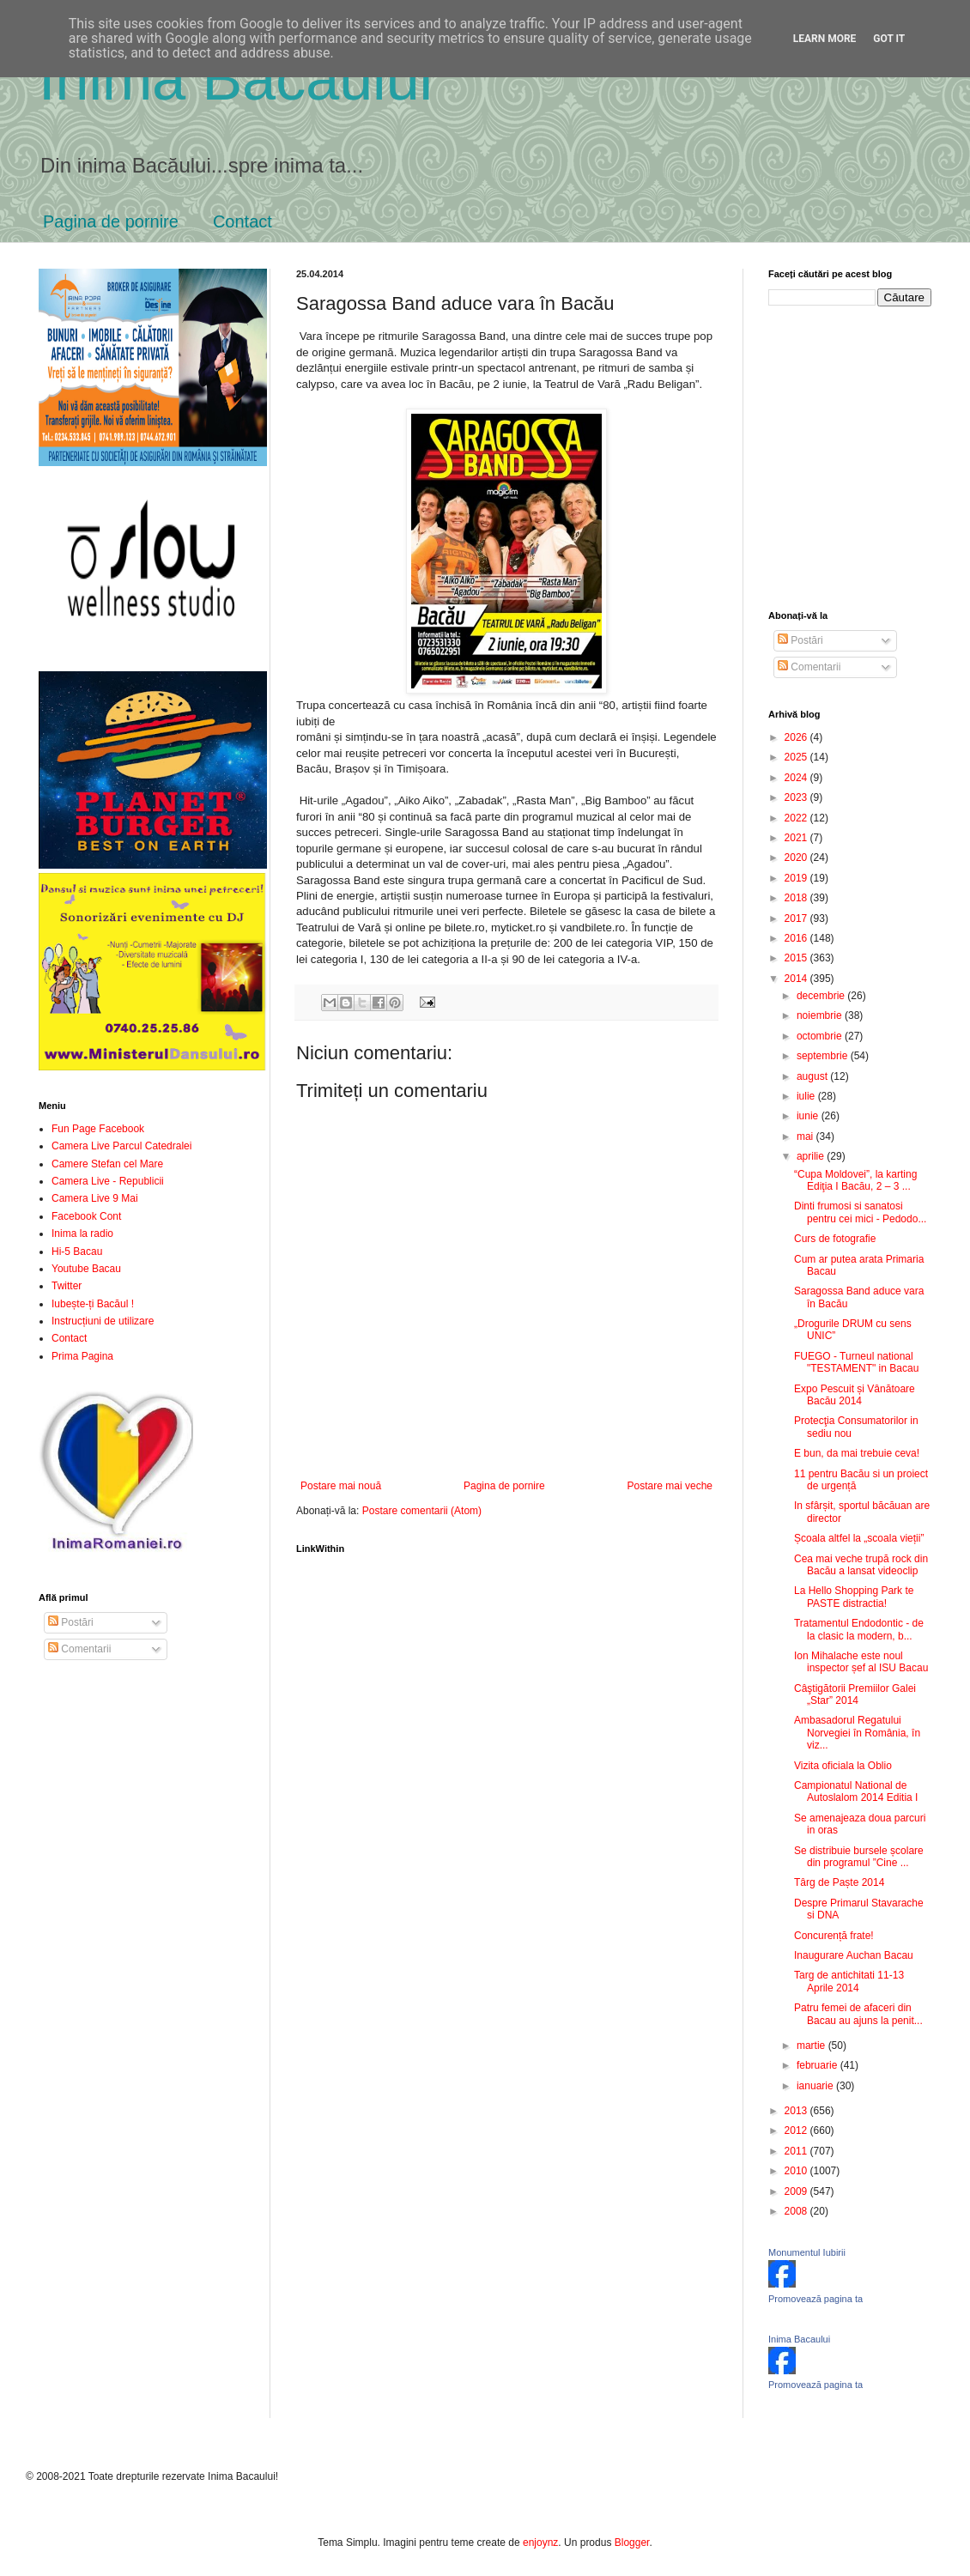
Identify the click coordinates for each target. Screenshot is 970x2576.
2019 (797, 878)
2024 (797, 778)
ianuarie (816, 2086)
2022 (797, 818)
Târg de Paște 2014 (839, 1882)
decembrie (822, 996)
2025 (797, 757)
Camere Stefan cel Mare (107, 1164)
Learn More (825, 39)
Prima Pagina (82, 1356)
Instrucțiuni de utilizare (103, 1321)
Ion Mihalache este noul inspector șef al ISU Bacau (861, 1662)
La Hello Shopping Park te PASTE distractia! (853, 1597)
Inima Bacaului (799, 2339)
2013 (797, 2111)
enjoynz (540, 2543)
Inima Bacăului (236, 78)
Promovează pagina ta (815, 2299)
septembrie (824, 1056)
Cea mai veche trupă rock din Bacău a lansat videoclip (861, 1565)
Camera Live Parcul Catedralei (121, 1146)
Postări (71, 1622)
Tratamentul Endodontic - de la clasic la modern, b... (859, 1629)
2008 (797, 2211)
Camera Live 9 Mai (95, 1198)
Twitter (67, 1286)
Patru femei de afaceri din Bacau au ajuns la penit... (858, 2014)
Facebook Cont (86, 1216)
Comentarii (79, 1649)
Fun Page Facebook (98, 1129)
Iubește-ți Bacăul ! (93, 1304)
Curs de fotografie (835, 1239)
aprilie (812, 1156)
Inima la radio (82, 1233)
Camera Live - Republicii (108, 1181)
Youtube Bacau (86, 1269)
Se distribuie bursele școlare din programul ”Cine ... (859, 1857)
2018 (797, 898)
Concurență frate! (834, 1936)
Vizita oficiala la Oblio (843, 1766)
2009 (797, 2191)
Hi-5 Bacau (77, 1252)
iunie (809, 1116)
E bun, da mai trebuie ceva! (856, 1453)
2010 (797, 2171)
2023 (797, 797)
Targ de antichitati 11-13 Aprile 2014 (849, 1981)
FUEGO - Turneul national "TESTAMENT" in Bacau (856, 1362)
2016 (797, 938)
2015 (797, 958)
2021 (797, 838)
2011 (797, 2151)
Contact (242, 221)
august (813, 1076)
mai (806, 1136)
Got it (889, 39)
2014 (797, 979)
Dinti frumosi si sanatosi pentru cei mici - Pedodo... (860, 1212)
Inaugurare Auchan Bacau (853, 1955)
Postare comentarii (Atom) (422, 1511)
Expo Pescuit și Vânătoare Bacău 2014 (854, 1395)
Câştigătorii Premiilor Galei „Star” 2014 (855, 1694)
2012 (797, 2130)
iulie (807, 1096)
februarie (818, 2065)
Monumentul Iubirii (807, 2252)
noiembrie (821, 1015)
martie (812, 2046)
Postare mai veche (669, 1486)
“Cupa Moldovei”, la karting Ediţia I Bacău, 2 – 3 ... (855, 1180)
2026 (797, 737)
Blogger (632, 2543)
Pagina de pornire (111, 221)
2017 (797, 918)
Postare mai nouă (340, 1486)
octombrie (821, 1036)
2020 (797, 858)
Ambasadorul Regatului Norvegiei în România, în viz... (857, 1732)
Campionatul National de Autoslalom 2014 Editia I (856, 1791)
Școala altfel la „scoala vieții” (859, 1538)
